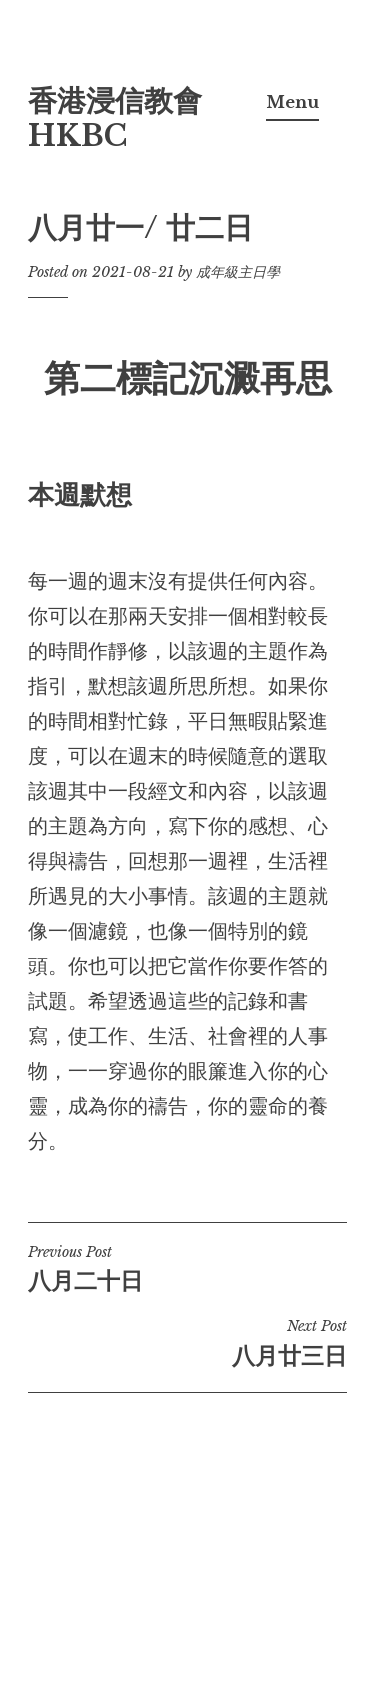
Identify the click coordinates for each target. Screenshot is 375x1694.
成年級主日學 (238, 272)
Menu (292, 102)
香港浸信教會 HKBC (115, 118)
